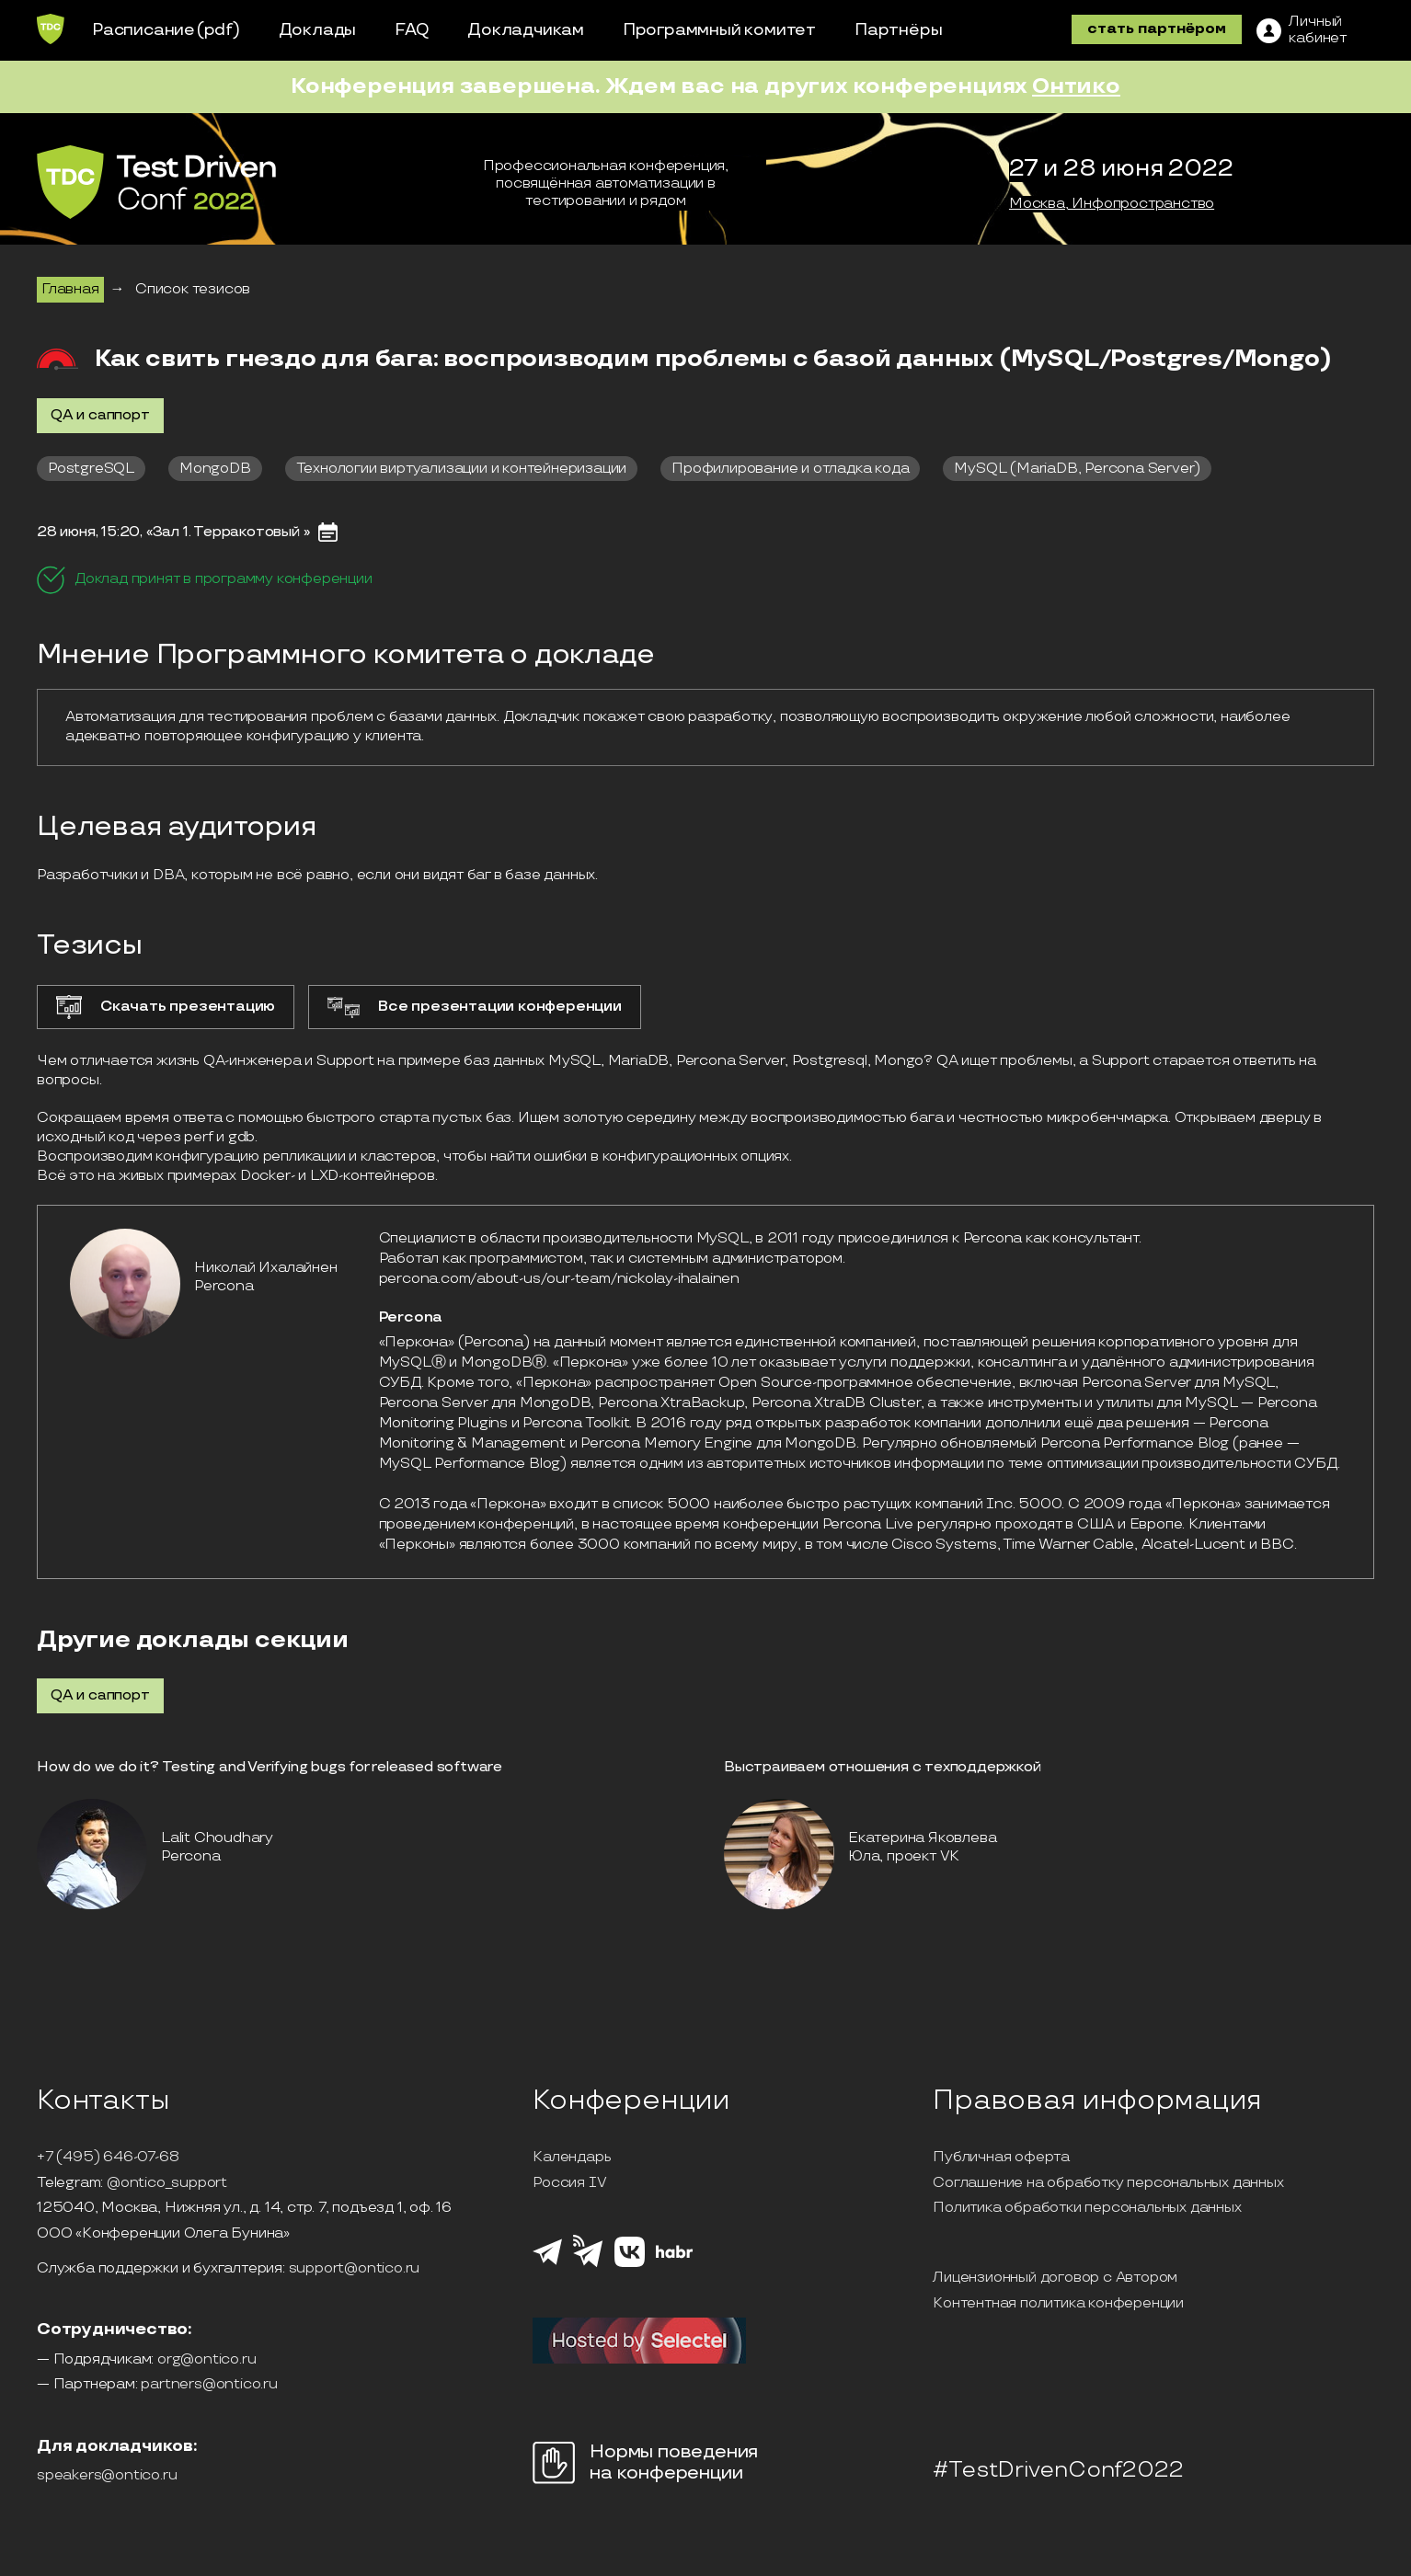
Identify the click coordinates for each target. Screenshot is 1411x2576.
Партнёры (898, 30)
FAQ (412, 30)
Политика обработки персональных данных (1087, 2208)
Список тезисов (192, 289)
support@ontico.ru (354, 2269)
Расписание (143, 30)
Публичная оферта (1001, 2157)
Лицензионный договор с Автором (1055, 2278)
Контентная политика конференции (1058, 2304)
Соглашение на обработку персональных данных (1108, 2183)
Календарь (572, 2157)
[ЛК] (1301, 30)
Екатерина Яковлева (922, 1838)
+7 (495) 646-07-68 (107, 2157)
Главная (70, 289)
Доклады (318, 30)
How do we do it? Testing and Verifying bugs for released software (269, 1767)
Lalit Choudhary (217, 1838)
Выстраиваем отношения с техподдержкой (882, 1767)
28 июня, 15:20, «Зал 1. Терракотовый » (173, 532)
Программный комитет (719, 30)
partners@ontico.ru (209, 2384)
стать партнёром (1156, 29)
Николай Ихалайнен (266, 1268)
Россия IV (569, 2183)
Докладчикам (525, 30)
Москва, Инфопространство (1111, 204)
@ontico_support (167, 2183)
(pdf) (218, 30)
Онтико (1076, 86)
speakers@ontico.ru (107, 2475)
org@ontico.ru (206, 2360)
